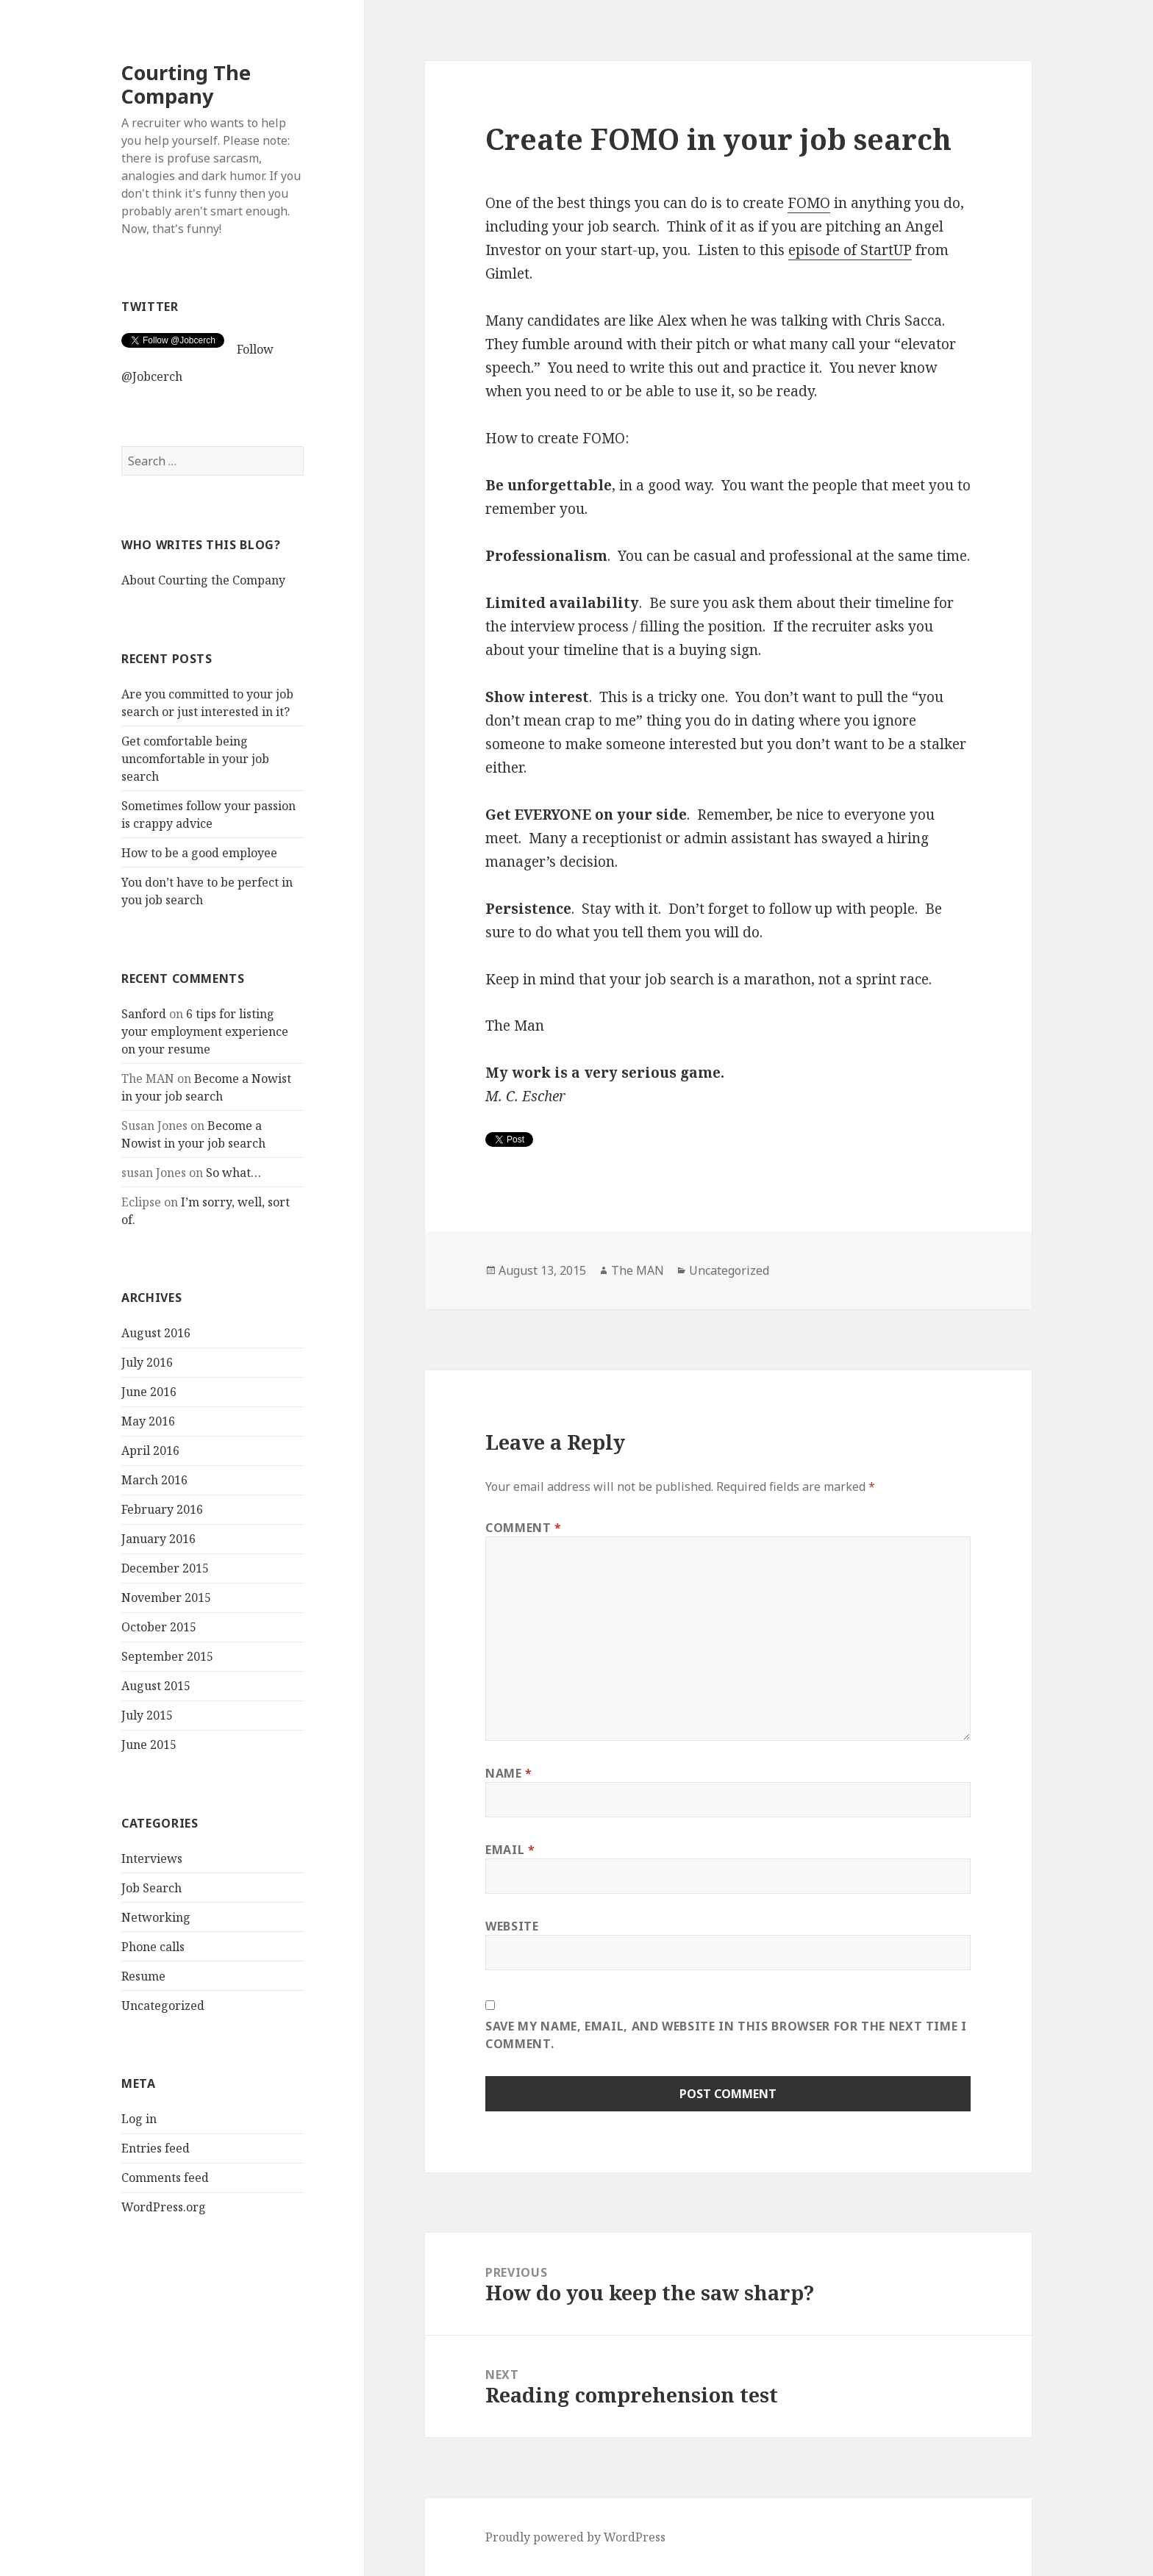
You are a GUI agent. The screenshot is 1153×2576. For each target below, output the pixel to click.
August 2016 (155, 1333)
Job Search (151, 1887)
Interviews (151, 1858)
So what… (233, 1172)
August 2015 (155, 1686)
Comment (523, 1528)
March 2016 (154, 1480)
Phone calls (153, 1946)
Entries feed (155, 2148)
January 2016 (158, 1539)
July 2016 (147, 1362)
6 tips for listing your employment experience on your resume (204, 1030)
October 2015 (158, 1627)
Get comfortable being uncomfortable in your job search (195, 758)
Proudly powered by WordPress (575, 2537)
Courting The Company (186, 84)
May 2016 (148, 1421)
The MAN (637, 1270)
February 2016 (162, 1509)
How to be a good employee (199, 853)
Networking (155, 1916)
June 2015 (148, 1744)
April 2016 (150, 1450)
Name (508, 1773)
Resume (143, 1975)
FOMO (809, 202)
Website (511, 1926)
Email (510, 1850)
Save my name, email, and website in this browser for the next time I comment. (726, 2035)
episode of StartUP (850, 250)
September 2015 (167, 1656)
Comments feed (165, 2177)
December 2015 (165, 1568)
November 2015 (166, 1597)
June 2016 (148, 1392)
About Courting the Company (203, 580)
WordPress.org (163, 2207)
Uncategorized (162, 2005)
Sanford (143, 1013)
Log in (139, 2119)
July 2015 (147, 1715)
